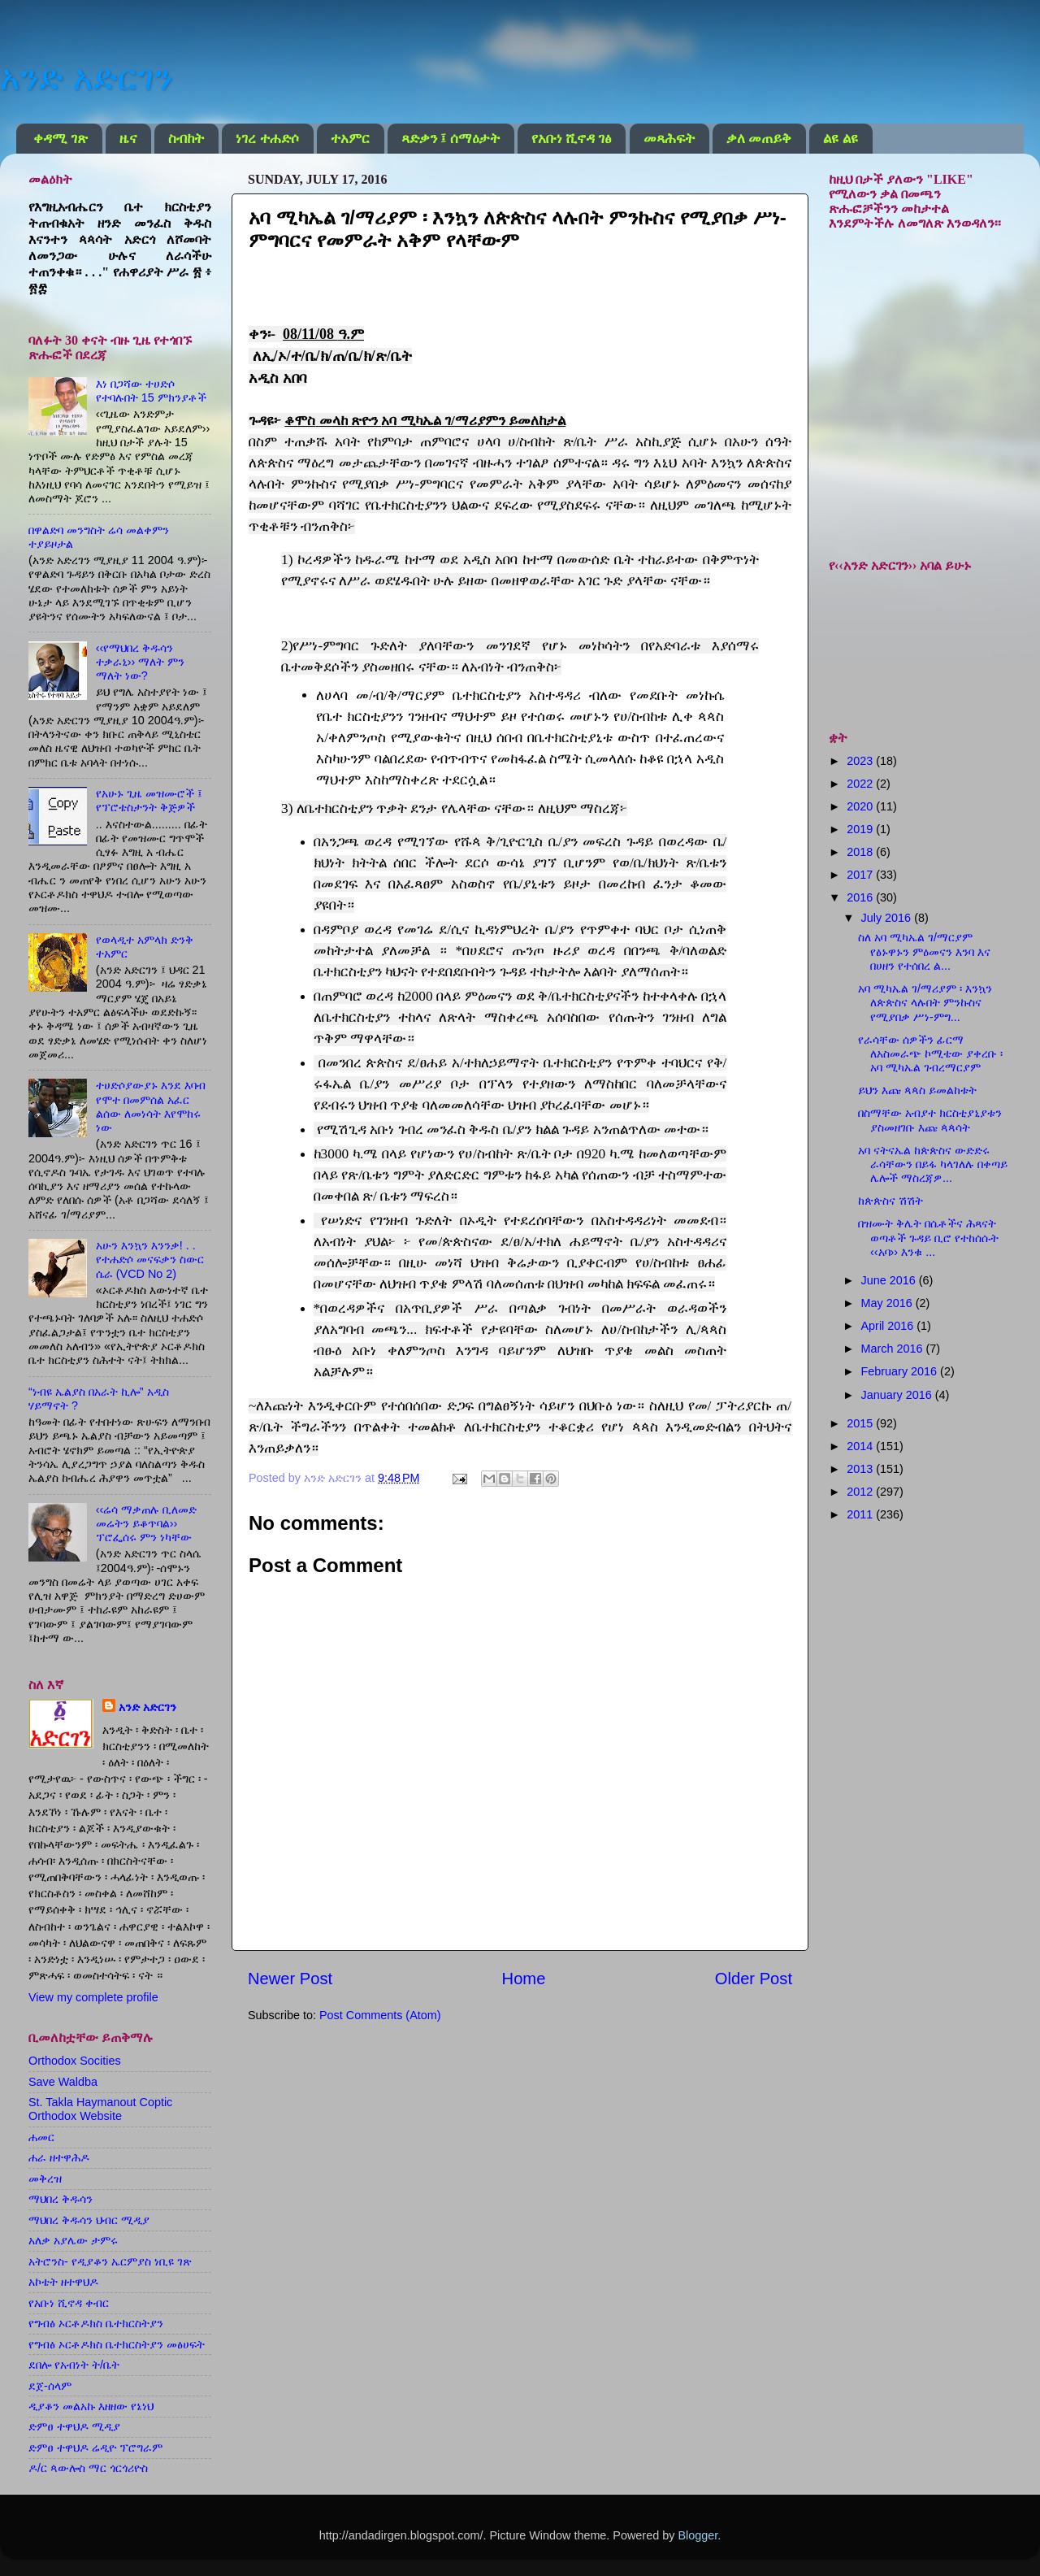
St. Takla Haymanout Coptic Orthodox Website (100, 2109)
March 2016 (893, 1348)
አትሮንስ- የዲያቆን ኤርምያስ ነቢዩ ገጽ (110, 2261)
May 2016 (888, 1303)
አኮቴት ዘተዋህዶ (63, 2281)
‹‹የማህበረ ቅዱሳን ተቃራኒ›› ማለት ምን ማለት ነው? (140, 662)
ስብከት (186, 138)
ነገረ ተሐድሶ (267, 138)
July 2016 (888, 917)
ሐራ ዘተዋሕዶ (58, 2157)
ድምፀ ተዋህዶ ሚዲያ (74, 2426)
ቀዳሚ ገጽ (60, 138)
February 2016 (901, 1371)
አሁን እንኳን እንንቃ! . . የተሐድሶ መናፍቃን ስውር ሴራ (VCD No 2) (150, 1259)
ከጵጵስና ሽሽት (890, 1200)
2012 (861, 1491)
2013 (861, 1468)
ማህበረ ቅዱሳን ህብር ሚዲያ (89, 2219)
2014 (861, 1446)
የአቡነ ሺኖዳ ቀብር (68, 2302)
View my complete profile (93, 1997)
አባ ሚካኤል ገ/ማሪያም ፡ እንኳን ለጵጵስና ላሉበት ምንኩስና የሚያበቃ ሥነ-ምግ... (925, 1002)
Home (524, 1978)
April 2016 (889, 1325)
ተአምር (350, 138)
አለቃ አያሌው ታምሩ (73, 2240)
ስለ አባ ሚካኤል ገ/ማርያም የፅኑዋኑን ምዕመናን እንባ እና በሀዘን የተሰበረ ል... (924, 951)
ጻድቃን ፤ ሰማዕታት (450, 138)
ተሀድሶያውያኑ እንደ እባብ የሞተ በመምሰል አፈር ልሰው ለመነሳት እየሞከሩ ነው (151, 1106)
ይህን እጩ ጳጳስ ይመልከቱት (917, 1090)
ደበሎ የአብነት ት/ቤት (73, 2364)
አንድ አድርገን (86, 78)
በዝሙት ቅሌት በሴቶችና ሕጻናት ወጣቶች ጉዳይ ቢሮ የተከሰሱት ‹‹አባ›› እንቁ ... (928, 1237)
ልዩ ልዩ (840, 138)
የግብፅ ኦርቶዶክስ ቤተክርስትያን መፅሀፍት (116, 2344)
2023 (861, 760)
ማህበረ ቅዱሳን (60, 2198)
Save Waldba (63, 2081)
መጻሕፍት (669, 138)
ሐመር (41, 2137)
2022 (861, 783)
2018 (861, 851)
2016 (861, 897)
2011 (861, 1514)
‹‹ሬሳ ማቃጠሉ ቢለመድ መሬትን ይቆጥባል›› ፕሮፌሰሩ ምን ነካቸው (146, 1523)
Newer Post (290, 1978)
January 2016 (898, 1394)
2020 (861, 806)
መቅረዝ (45, 2178)
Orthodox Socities (74, 2060)
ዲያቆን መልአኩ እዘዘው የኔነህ (91, 2406)
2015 (861, 1423)
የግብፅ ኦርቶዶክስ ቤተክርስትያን (95, 2323)
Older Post (753, 1978)
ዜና (127, 138)
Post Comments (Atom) (380, 2015)
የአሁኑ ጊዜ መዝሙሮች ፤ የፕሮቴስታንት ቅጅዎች (149, 800)
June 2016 (890, 1280)
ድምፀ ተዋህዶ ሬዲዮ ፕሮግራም (95, 2447)
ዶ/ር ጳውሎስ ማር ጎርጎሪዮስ (88, 2467)
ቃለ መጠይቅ (758, 138)
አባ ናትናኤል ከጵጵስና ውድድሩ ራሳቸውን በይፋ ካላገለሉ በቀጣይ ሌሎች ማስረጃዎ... (933, 1164)
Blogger (697, 2535)
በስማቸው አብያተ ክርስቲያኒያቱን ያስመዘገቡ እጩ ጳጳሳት (930, 1119)
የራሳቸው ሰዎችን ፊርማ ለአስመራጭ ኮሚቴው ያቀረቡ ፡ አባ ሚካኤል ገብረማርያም (930, 1054)
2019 (861, 829)
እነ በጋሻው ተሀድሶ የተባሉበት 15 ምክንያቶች (151, 390)
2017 (861, 874)
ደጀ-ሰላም (50, 2385)
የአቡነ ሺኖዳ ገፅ (571, 138)
